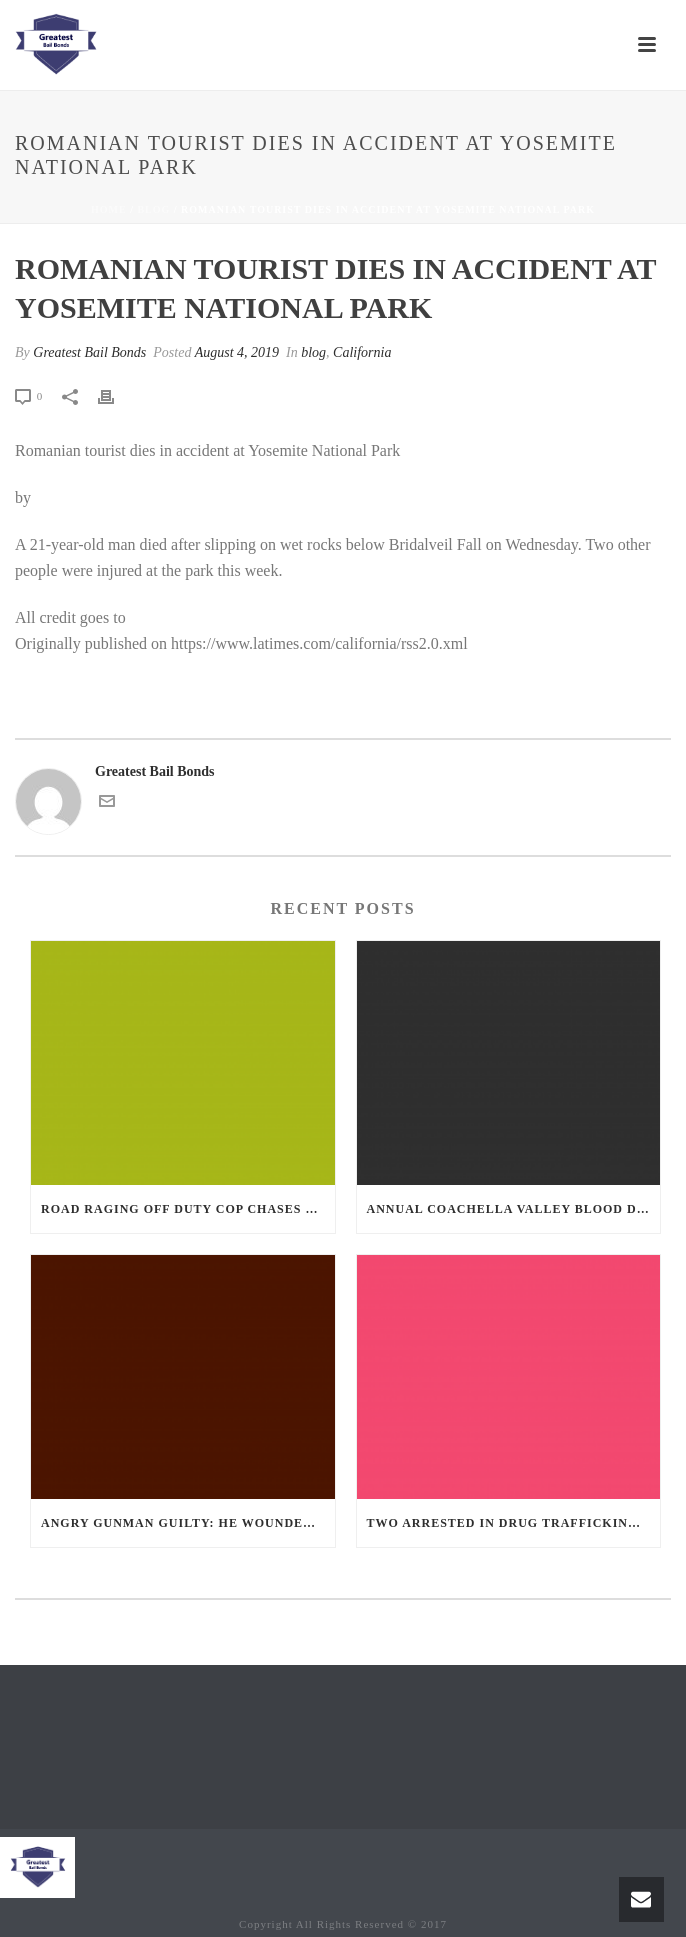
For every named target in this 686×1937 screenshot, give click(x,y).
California (362, 352)
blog (153, 209)
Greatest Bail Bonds (89, 352)
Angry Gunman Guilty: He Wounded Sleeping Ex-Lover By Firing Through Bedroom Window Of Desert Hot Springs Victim (188, 1523)
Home (109, 209)
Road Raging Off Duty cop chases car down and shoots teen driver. (188, 1209)
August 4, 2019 (237, 352)
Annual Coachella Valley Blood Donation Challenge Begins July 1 (514, 1209)
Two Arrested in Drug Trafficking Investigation (514, 1523)
